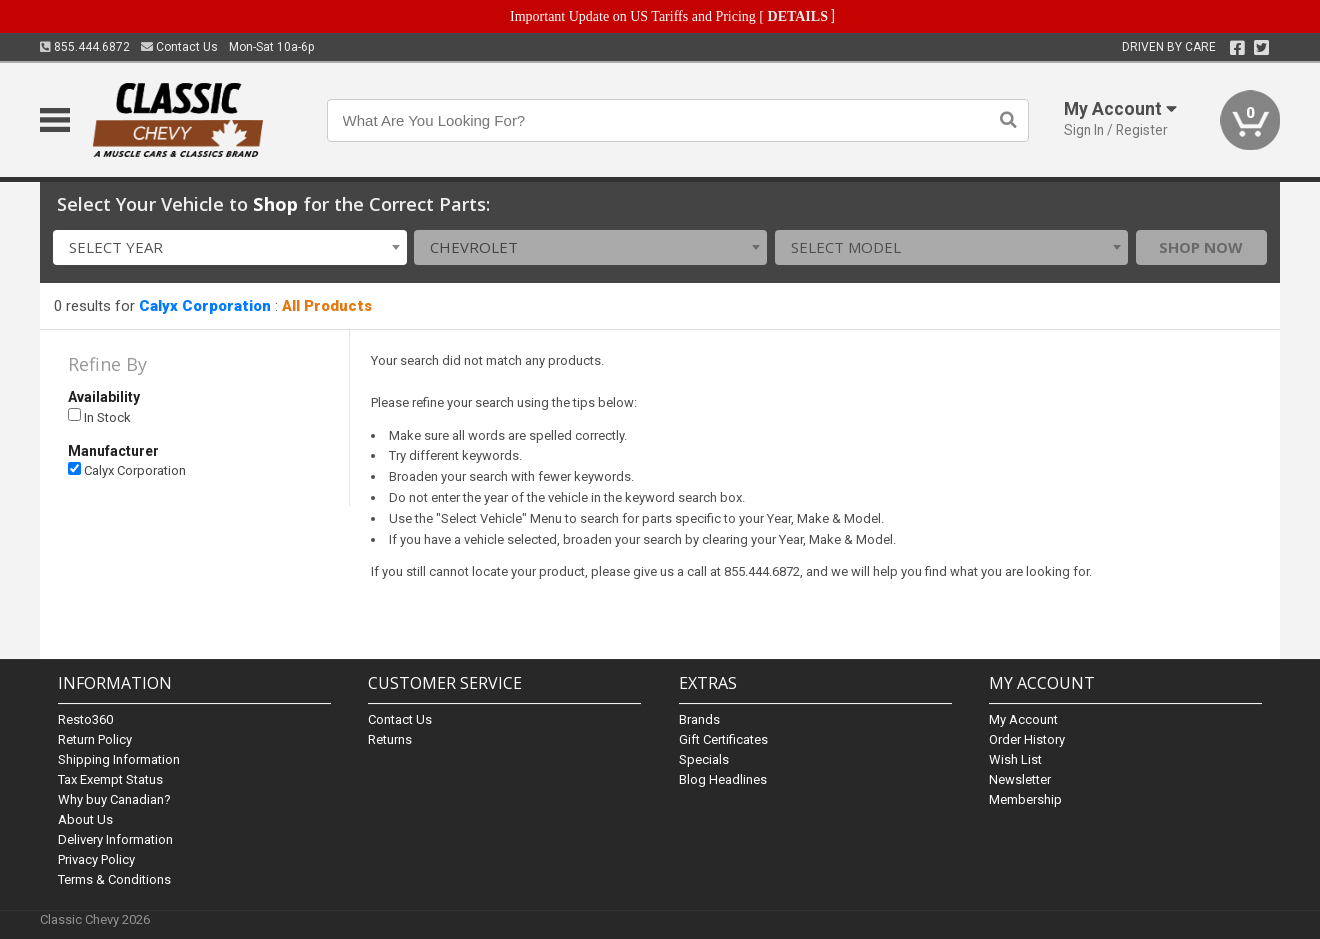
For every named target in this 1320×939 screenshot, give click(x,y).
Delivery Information (115, 839)
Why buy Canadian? (114, 799)
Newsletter (1020, 779)
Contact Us (179, 47)
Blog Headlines (723, 779)
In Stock (99, 416)
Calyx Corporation (205, 306)
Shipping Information (119, 759)
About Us (85, 819)
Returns (390, 739)
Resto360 (85, 719)
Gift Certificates (723, 739)
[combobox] (229, 247)
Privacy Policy (96, 859)
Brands (699, 719)
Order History (1027, 739)
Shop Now (1201, 247)
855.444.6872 (85, 47)
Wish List (1015, 759)
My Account (1023, 719)
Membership (1025, 799)
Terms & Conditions (114, 879)
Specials (704, 759)
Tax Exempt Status (110, 779)
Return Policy (95, 739)
